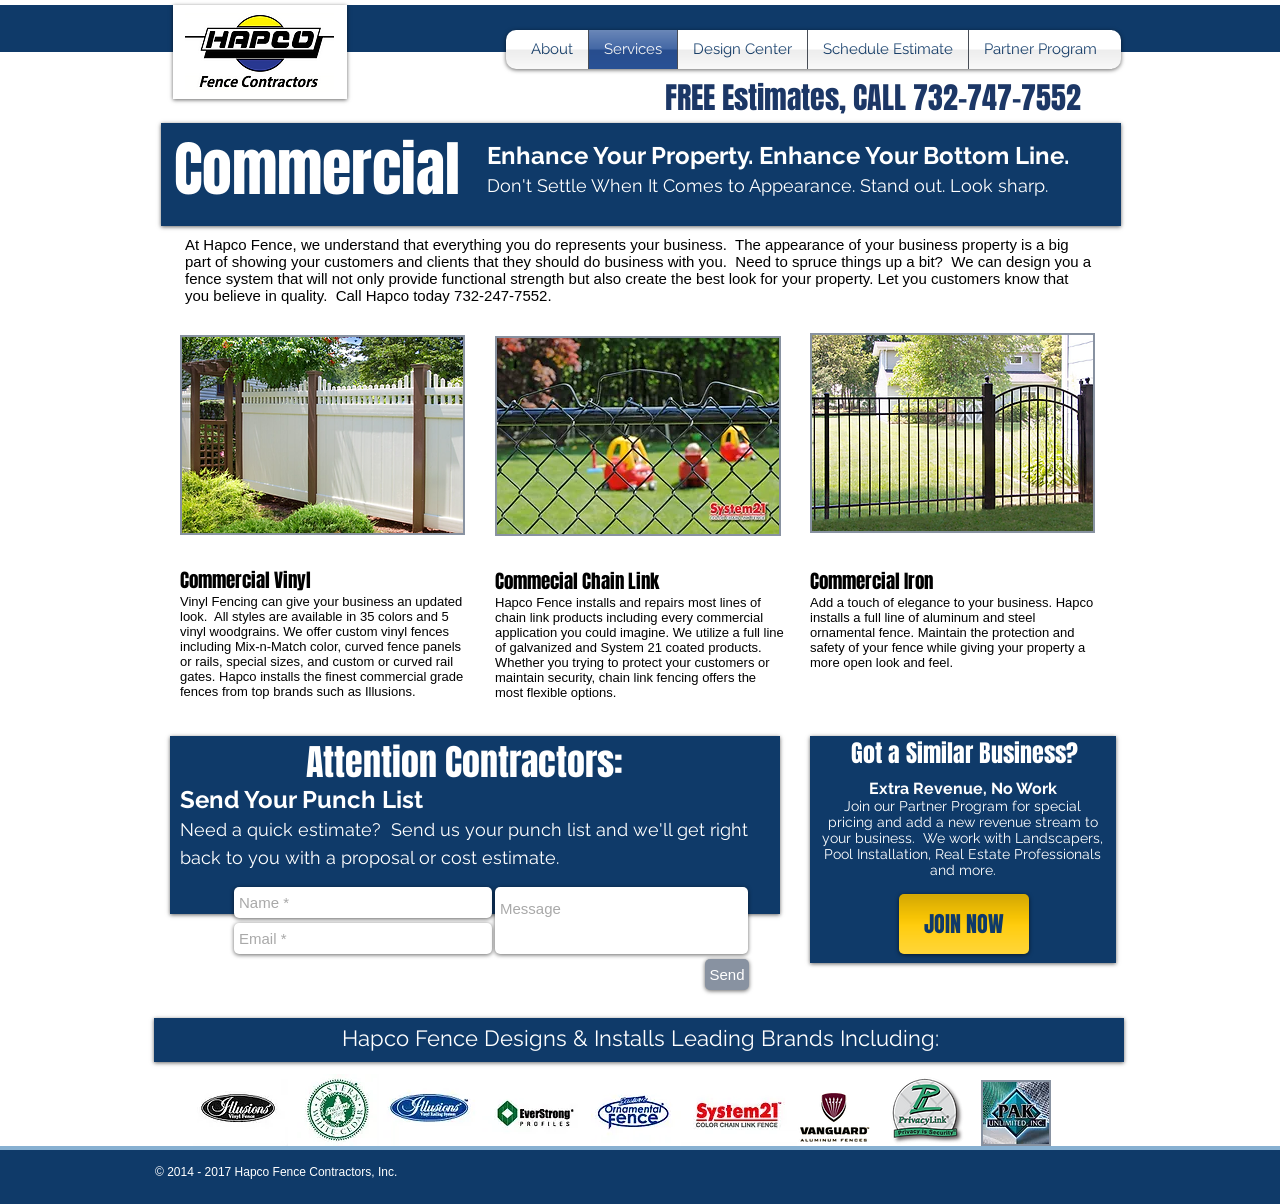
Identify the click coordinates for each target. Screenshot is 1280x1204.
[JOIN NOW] (964, 924)
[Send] (727, 974)
